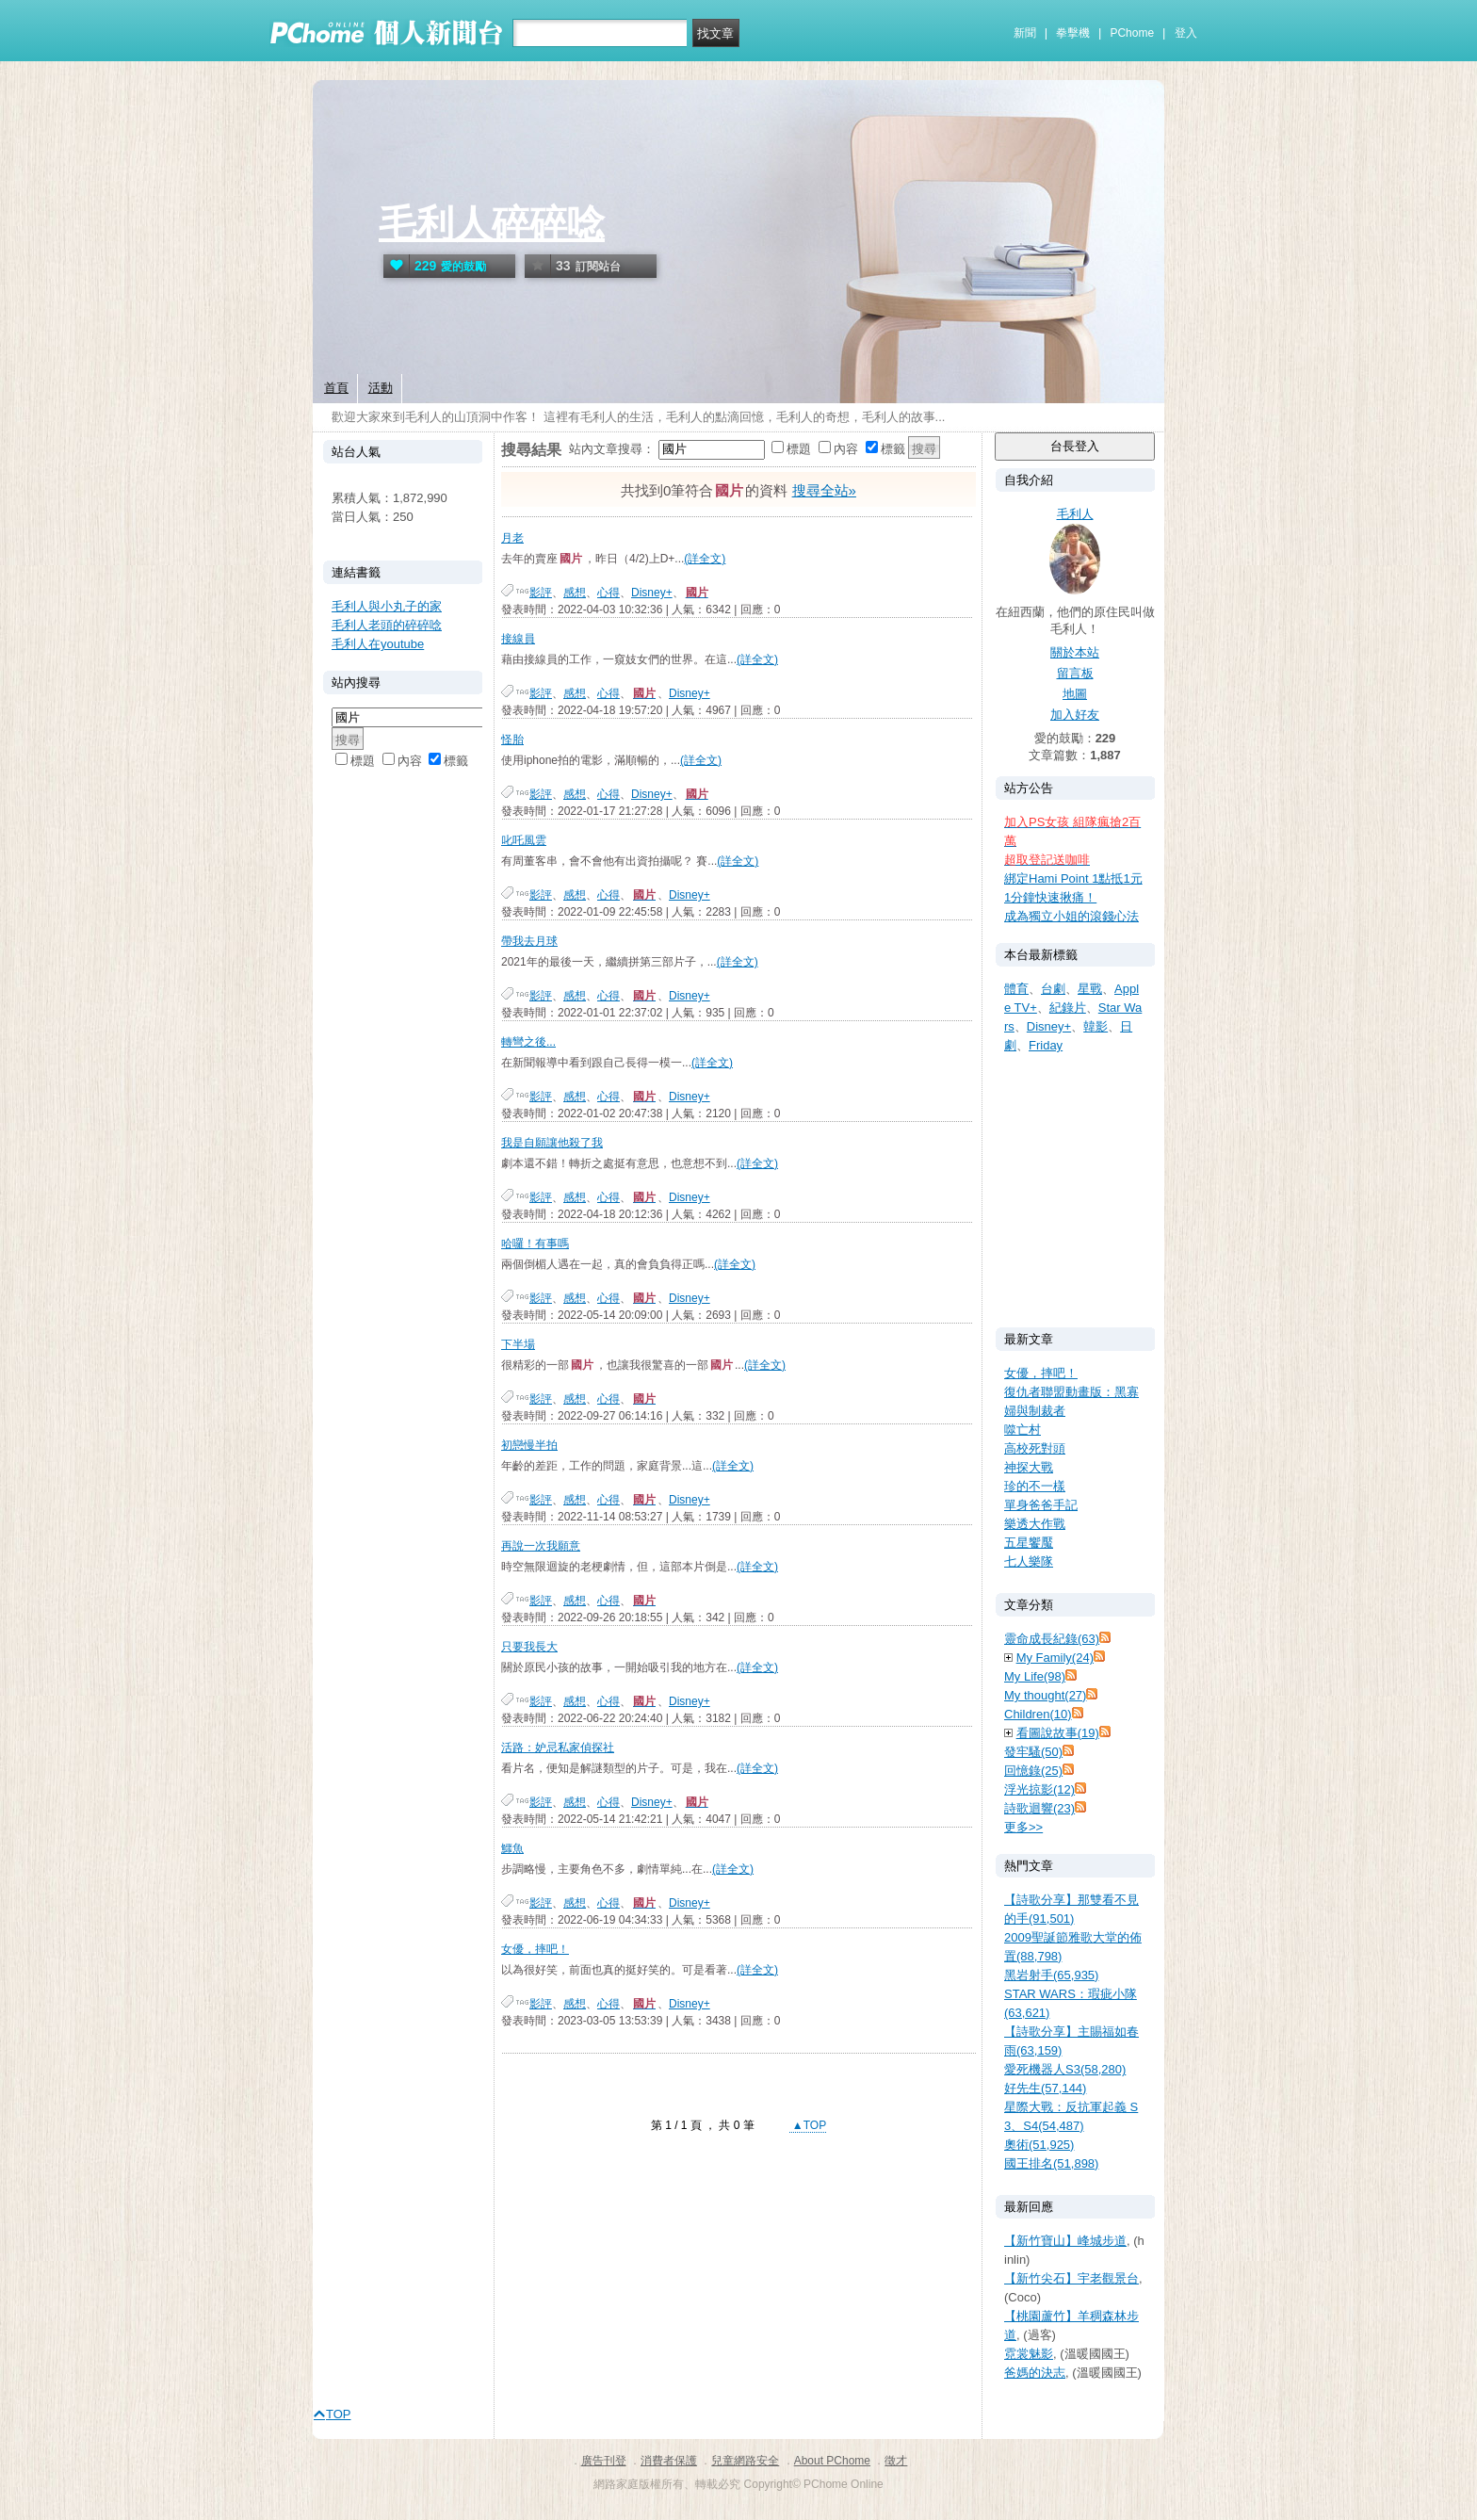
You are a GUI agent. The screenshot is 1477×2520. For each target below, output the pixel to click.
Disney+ (652, 592)
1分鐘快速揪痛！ (1050, 897)
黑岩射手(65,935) (1051, 1975)
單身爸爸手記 (1041, 1505)
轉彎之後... (528, 1042)
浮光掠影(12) (1039, 1789)
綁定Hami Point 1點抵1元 (1073, 878)
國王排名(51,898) (1051, 2163)
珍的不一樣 (1034, 1486)
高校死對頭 (1034, 1448)
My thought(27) (1045, 1695)
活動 (380, 388)
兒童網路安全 (745, 2460)
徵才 (896, 2460)
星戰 (1090, 989)
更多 (1023, 1827)
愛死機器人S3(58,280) (1065, 2069)
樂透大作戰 (1034, 1524)
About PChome (832, 2460)
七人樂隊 (1028, 1561)
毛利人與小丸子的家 (387, 606)
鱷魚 (512, 1848)
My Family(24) (1055, 1657)
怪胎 (512, 739)
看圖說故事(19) (1057, 1733)
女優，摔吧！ (535, 1949)
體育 (1016, 989)
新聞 (1025, 33)
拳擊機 (1073, 33)
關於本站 (1074, 652)
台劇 (1053, 989)
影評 (540, 592)
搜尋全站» (824, 490)
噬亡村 (1022, 1430)
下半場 (518, 1344)
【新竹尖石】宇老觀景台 (1071, 2278)
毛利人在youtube (378, 644)
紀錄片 (1067, 1007)
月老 (512, 538)
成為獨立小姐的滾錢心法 (1071, 916)
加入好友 (1074, 714)
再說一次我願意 (540, 1546)
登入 (1186, 33)
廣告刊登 (603, 2460)
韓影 (1095, 1026)
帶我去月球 (529, 941)
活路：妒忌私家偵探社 (557, 1747)
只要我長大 (529, 1646)
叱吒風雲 (523, 840)
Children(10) (1038, 1714)
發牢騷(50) (1033, 1752)
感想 (574, 592)
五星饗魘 (1028, 1543)
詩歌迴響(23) (1039, 1808)
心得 (608, 592)
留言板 (1075, 673)
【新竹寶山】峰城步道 (1065, 2241)
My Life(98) (1034, 1676)
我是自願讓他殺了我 (552, 1142)
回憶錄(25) (1033, 1771)
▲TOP (808, 2125)
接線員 (518, 638)
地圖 (1075, 694)
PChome (1132, 33)
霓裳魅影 (1028, 2354)
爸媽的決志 (1034, 2373)
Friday (1046, 1045)
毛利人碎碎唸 (492, 223)
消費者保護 (669, 2460)
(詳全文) (704, 558)
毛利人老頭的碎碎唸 (387, 625)
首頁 (336, 388)
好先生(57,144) (1045, 2088)
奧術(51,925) (1039, 2145)
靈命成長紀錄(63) (1051, 1639)
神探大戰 (1028, 1467)
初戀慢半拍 (529, 1445)
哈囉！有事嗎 (535, 1243)
